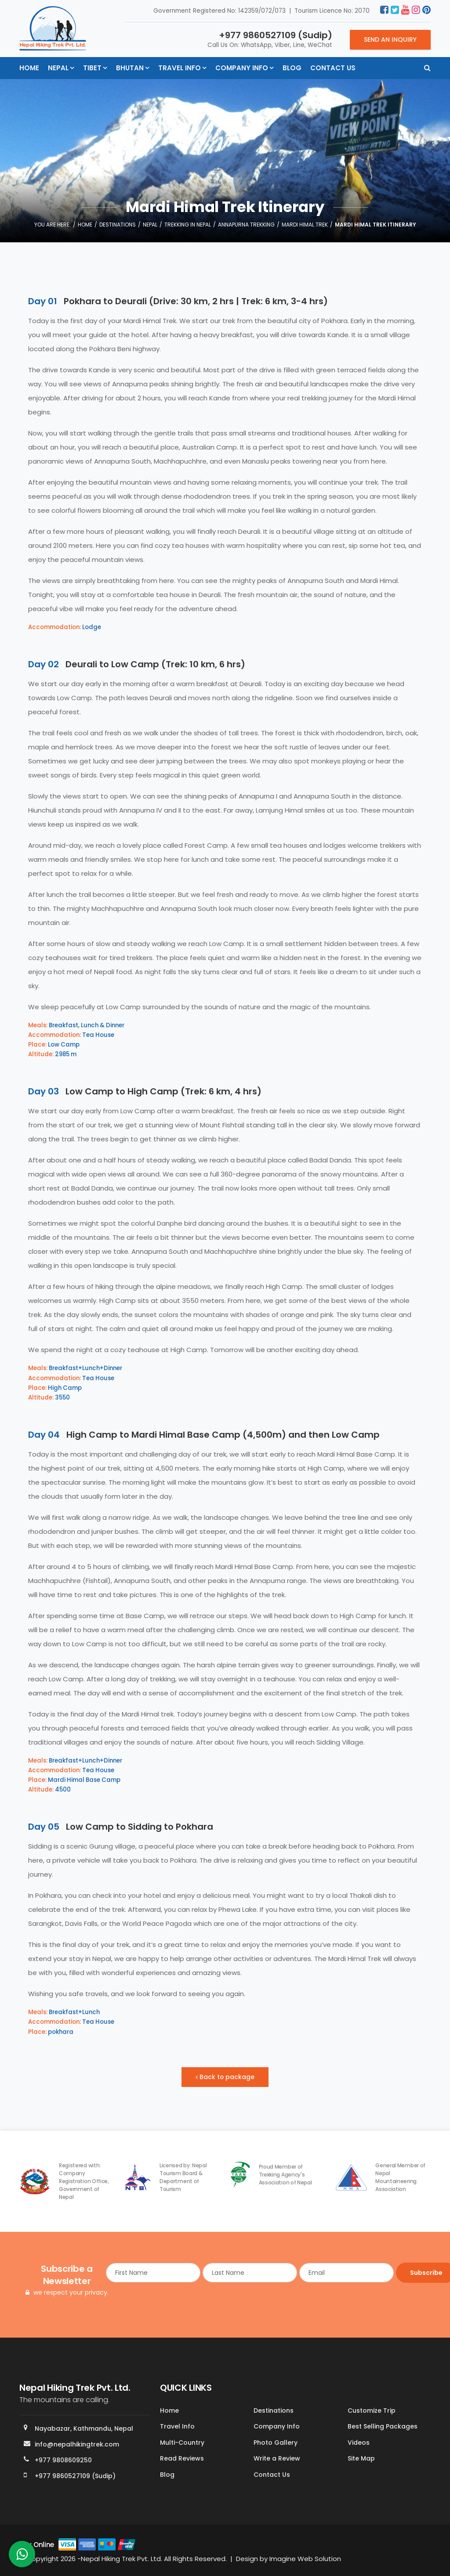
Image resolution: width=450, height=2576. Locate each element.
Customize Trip (372, 2411)
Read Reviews (182, 2458)
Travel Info (179, 67)
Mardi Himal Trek (305, 224)
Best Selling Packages (382, 2426)
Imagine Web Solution (305, 2559)
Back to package (225, 2077)
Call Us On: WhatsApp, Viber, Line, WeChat (269, 39)
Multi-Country (182, 2443)
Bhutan (130, 67)
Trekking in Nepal (187, 224)
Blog (292, 67)
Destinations (117, 224)
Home (29, 67)
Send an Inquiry (390, 39)
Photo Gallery (276, 2443)
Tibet (92, 67)
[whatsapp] (22, 2556)
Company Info (241, 67)
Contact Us (333, 67)
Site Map (361, 2458)
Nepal (58, 67)
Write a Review (277, 2458)
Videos (359, 2443)
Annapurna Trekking (246, 224)
